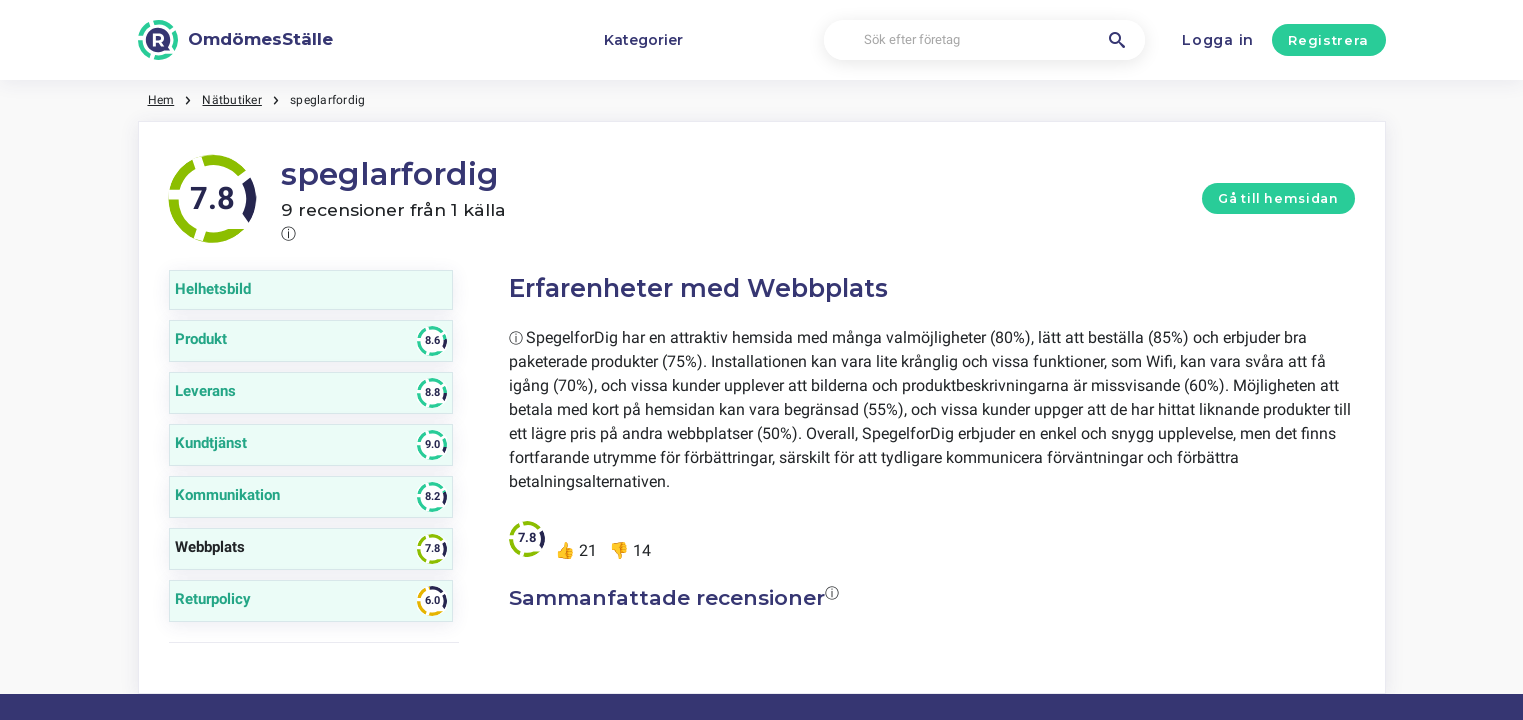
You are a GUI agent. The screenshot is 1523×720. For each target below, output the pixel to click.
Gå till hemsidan (1278, 198)
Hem (161, 100)
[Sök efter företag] (984, 40)
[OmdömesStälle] (236, 40)
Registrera (1328, 40)
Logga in (1218, 40)
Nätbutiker (231, 100)
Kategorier (643, 40)
